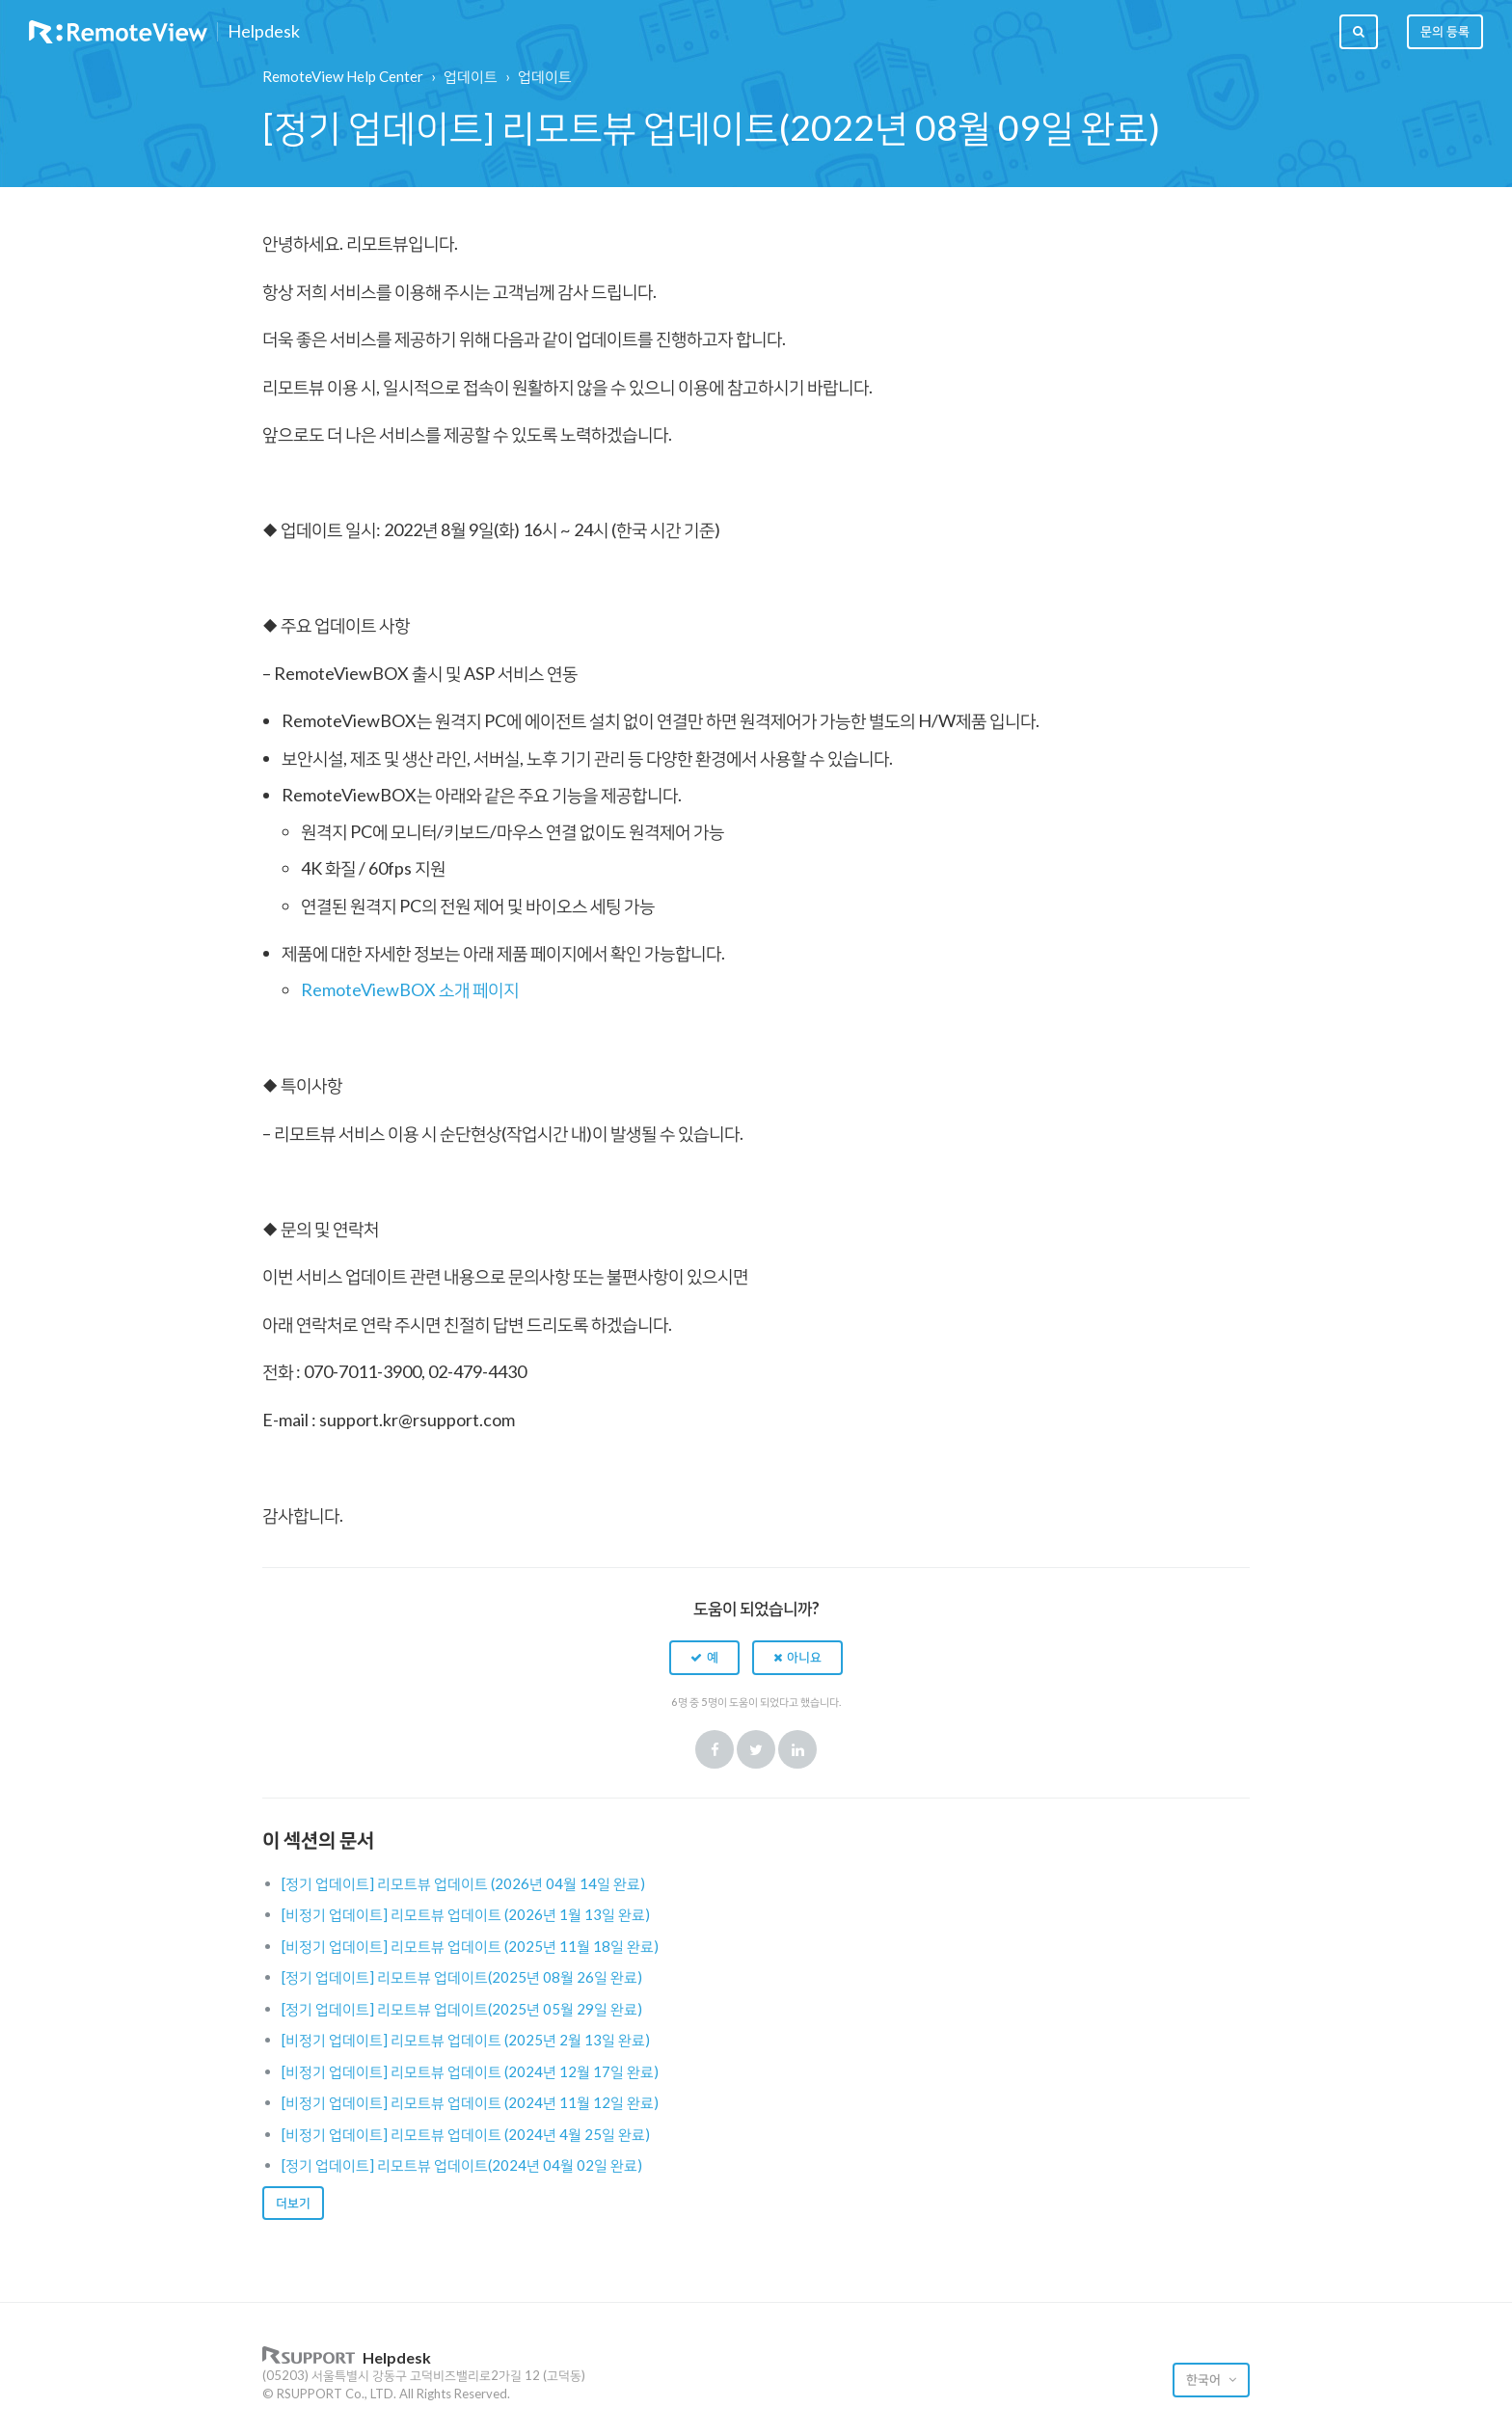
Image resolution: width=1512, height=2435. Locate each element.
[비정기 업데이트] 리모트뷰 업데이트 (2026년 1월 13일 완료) (466, 1914)
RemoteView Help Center (342, 76)
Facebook (714, 1749)
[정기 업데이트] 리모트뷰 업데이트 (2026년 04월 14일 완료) (463, 1883)
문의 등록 (1445, 31)
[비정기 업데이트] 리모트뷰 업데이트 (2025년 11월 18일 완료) (470, 1946)
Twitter (756, 1749)
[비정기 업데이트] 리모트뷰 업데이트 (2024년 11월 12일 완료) (470, 2102)
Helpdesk (264, 31)
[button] (704, 1657)
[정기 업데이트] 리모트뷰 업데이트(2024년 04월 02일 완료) (462, 2165)
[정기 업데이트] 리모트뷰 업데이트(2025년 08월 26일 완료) (462, 1977)
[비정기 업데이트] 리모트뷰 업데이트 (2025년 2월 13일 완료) (466, 2039)
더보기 (293, 2202)
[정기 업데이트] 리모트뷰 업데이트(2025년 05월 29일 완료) (462, 2008)
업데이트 (471, 76)
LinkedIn (797, 1749)
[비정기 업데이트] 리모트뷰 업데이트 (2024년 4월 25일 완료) (466, 2134)
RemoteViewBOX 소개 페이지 (410, 989)
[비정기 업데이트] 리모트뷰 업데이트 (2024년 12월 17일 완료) (470, 2071)
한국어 (1205, 2379)
